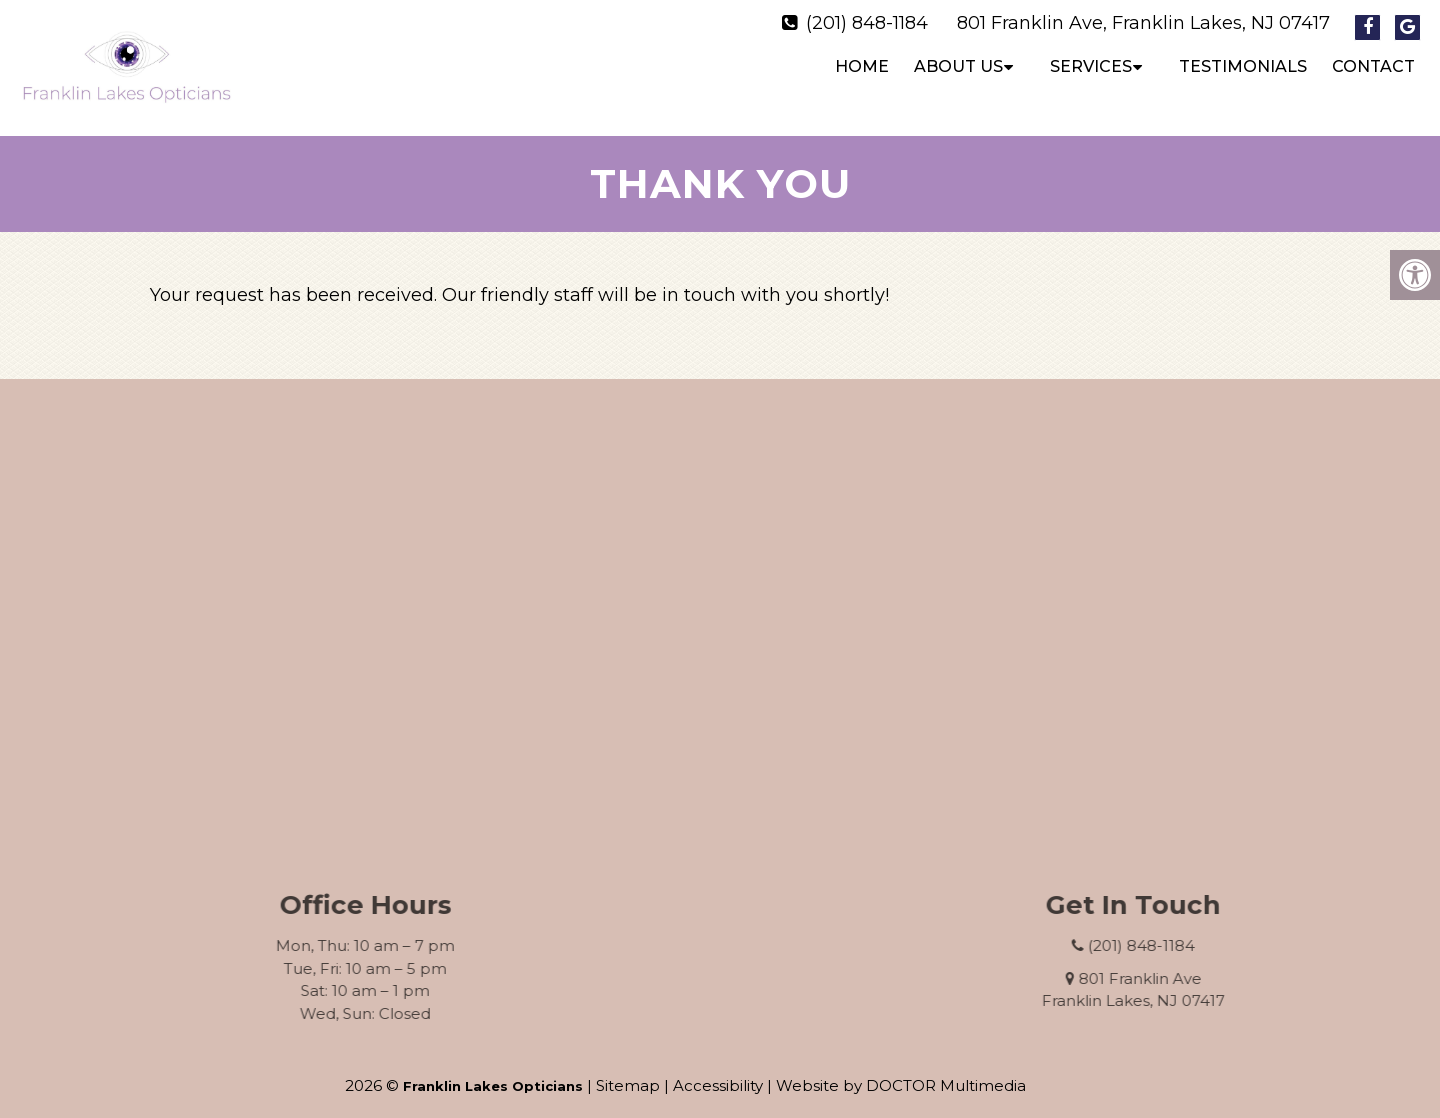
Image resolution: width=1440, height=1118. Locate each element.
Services (1091, 66)
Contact (1373, 66)
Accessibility (718, 1068)
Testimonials (1243, 66)
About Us (958, 66)
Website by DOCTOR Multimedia (901, 1068)
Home (862, 66)
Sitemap (628, 1068)
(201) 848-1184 (867, 23)
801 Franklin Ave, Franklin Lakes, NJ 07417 (1143, 23)
